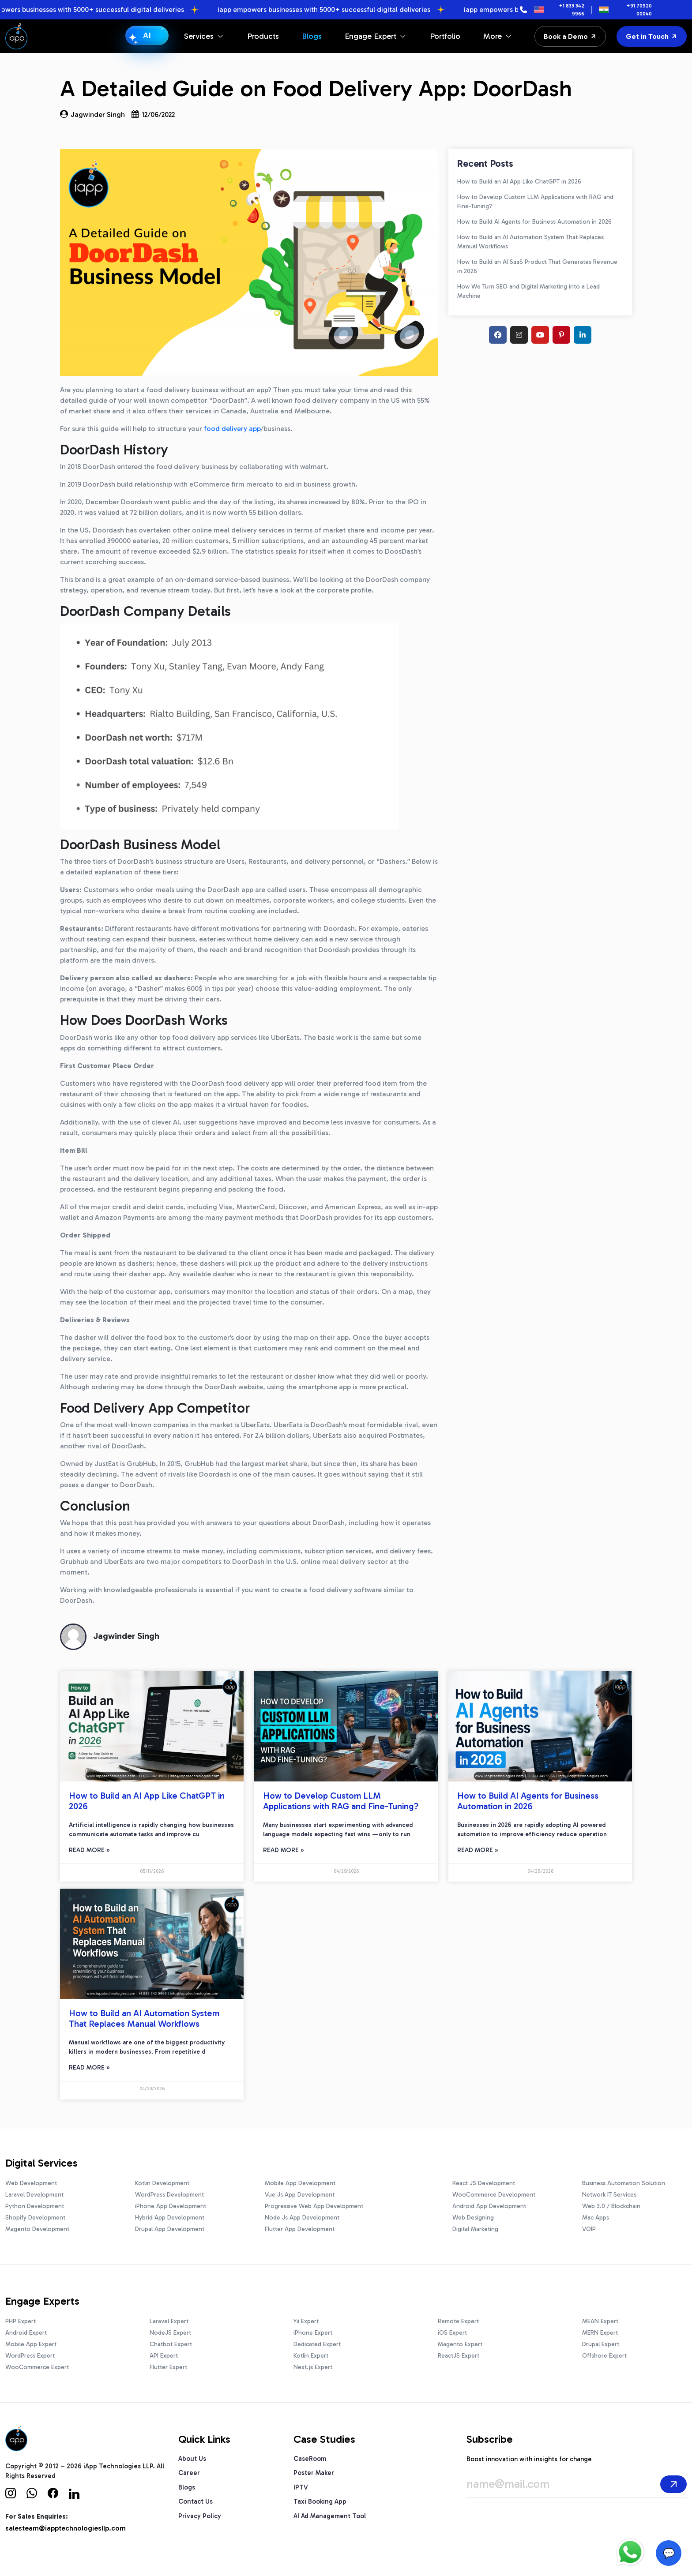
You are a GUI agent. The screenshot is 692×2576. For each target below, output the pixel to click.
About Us (192, 2459)
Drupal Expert (600, 2344)
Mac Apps (595, 2217)
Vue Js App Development (300, 2194)
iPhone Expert (312, 2332)
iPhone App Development (170, 2206)
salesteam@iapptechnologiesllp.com (65, 2528)
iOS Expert (452, 2332)
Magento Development (37, 2229)
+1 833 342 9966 (571, 10)
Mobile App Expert (30, 2344)
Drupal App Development (169, 2229)
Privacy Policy (199, 2516)
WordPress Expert (30, 2355)
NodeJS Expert (170, 2332)
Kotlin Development (162, 2183)
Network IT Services (609, 2194)
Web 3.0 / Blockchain (611, 2206)
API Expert (164, 2355)
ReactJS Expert (458, 2355)
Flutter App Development (300, 2229)
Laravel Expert (169, 2321)
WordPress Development (169, 2194)
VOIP (589, 2229)
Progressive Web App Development (314, 2206)
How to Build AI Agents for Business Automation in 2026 (534, 221)
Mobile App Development (300, 2183)
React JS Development (483, 2183)
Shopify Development (35, 2217)
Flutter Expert (168, 2367)
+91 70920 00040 (639, 10)
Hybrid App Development (169, 2217)
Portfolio (445, 36)
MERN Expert (600, 2332)
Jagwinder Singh (92, 114)
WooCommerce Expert (37, 2367)
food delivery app (232, 428)
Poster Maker (313, 2473)
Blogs (312, 36)
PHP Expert (20, 2321)
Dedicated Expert (317, 2344)
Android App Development (489, 2206)
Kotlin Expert (310, 2355)
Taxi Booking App (319, 2501)
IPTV (300, 2487)
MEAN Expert (600, 2321)
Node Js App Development (302, 2217)
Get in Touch (651, 36)
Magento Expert (460, 2344)
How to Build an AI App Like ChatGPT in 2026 (519, 181)
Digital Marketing (475, 2229)
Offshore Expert (604, 2355)
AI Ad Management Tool (329, 2516)
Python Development (34, 2206)
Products (263, 36)
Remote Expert (458, 2321)
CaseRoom (309, 2459)
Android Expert (26, 2332)
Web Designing (473, 2217)
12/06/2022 (153, 114)
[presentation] (504, 2522)
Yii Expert (306, 2321)
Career (189, 2473)
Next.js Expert (312, 2367)
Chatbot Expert (171, 2344)
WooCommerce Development (493, 2194)
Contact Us (195, 2501)
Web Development (31, 2183)
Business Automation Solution (623, 2183)
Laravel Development (34, 2194)
